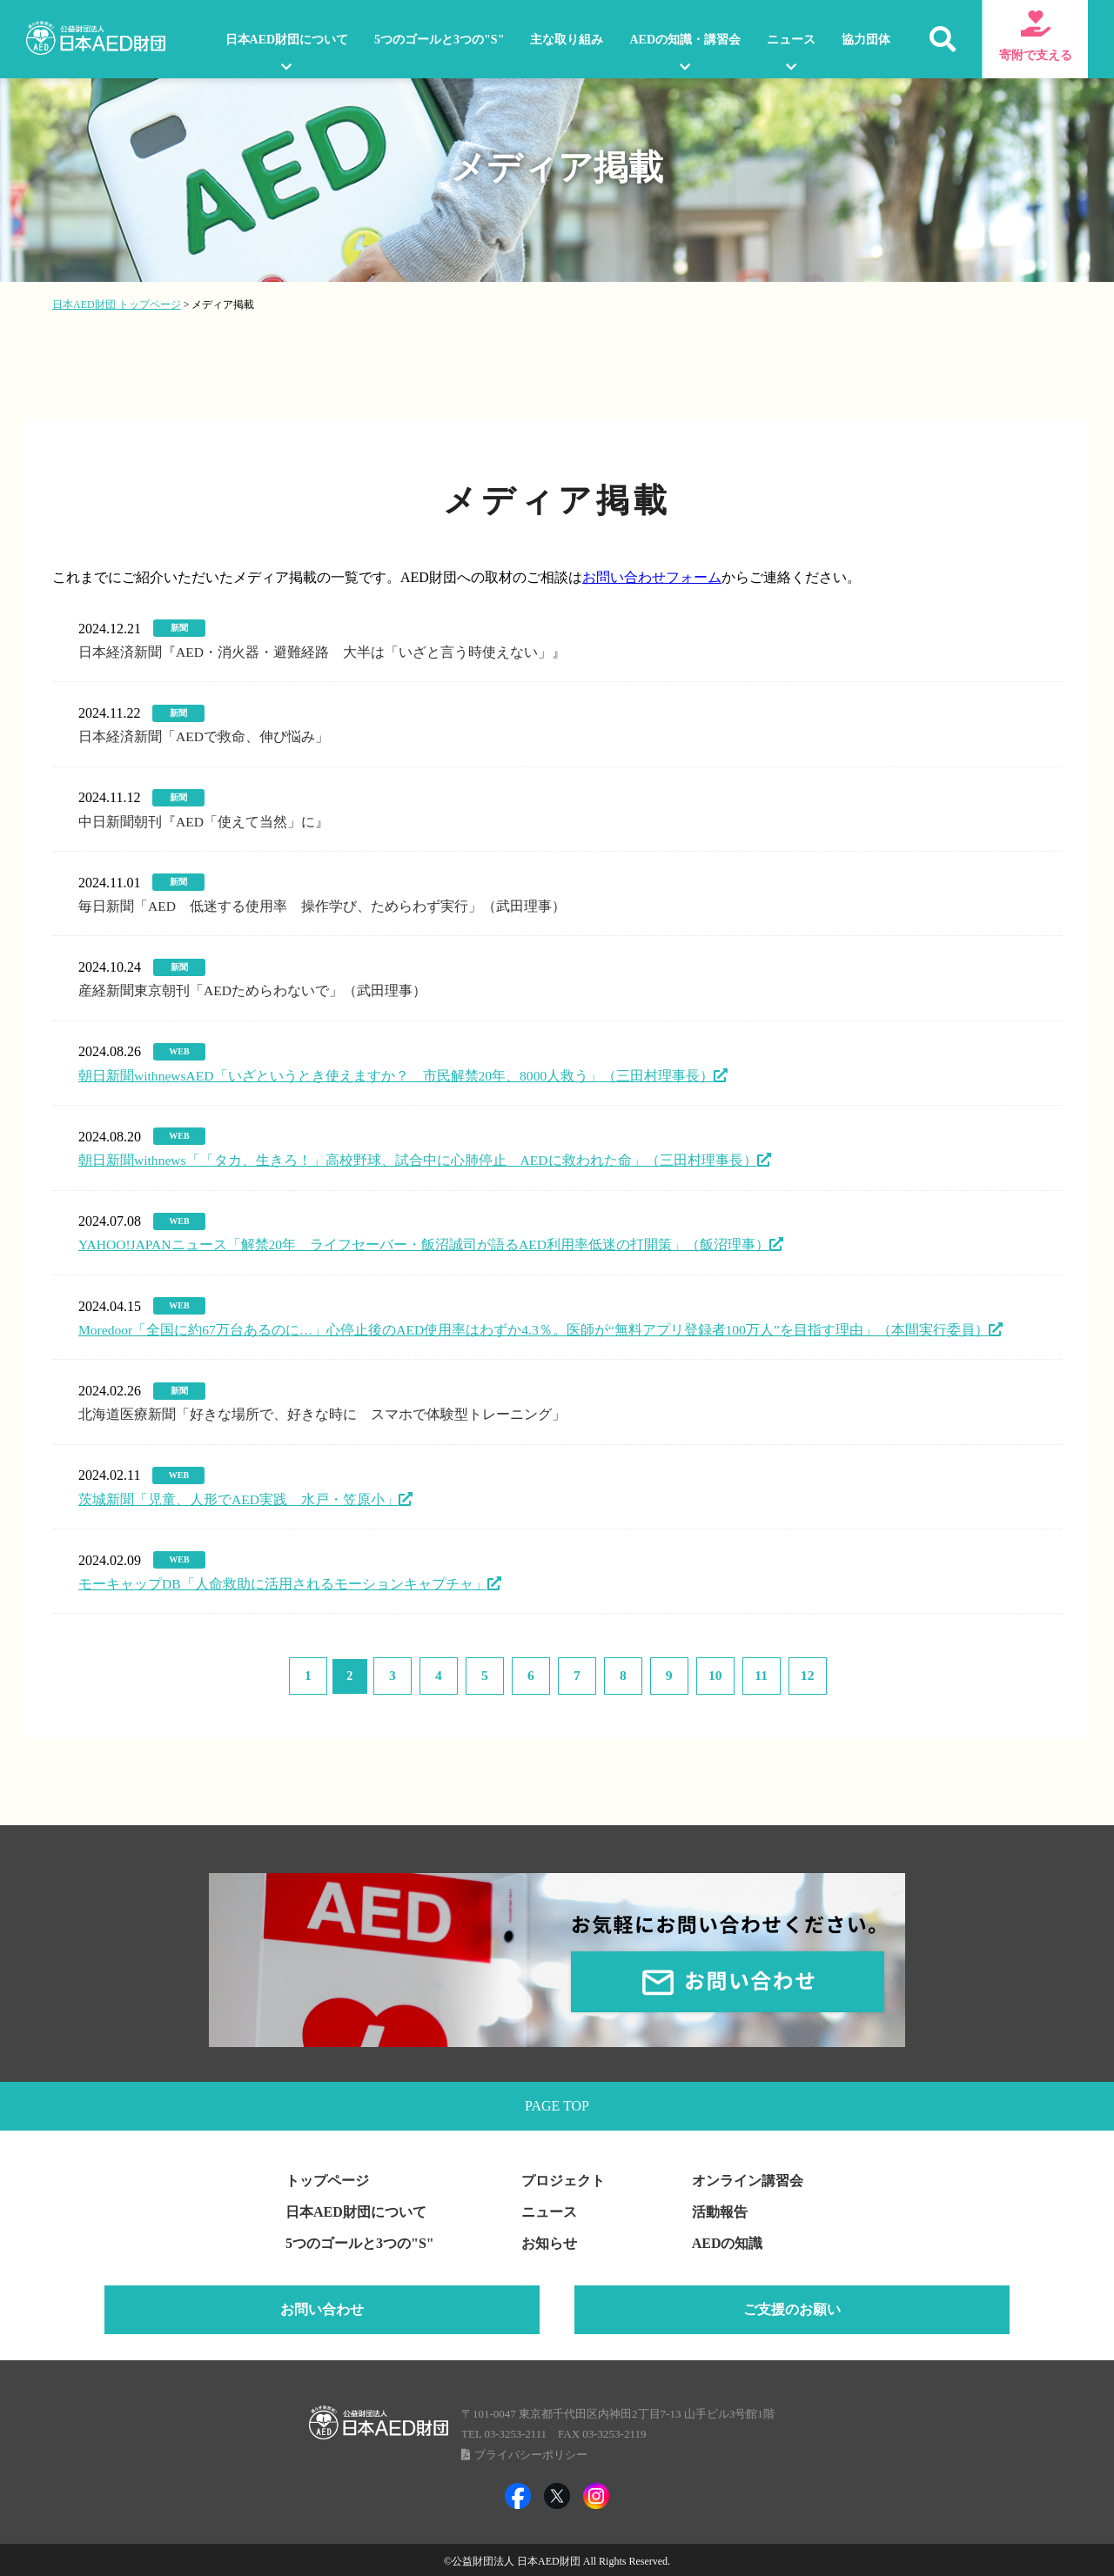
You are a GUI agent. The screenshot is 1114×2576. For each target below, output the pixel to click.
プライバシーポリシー (530, 2452)
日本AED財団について (287, 39)
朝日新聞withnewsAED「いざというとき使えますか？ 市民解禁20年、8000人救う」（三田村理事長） (397, 1074)
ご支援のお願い (792, 2307)
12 (768, 1671)
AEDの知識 (727, 2241)
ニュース (791, 39)
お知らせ (549, 2241)
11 (729, 1671)
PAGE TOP (557, 2102)
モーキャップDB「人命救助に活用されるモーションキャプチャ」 (282, 1581)
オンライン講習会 (747, 2178)
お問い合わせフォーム (651, 577)
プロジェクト (563, 2178)
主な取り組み (566, 39)
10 (691, 1671)
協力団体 (866, 39)
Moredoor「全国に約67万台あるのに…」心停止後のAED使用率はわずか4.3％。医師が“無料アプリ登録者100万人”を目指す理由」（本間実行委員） (535, 1328)
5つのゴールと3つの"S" (439, 39)
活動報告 (720, 2210)
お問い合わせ (322, 2307)
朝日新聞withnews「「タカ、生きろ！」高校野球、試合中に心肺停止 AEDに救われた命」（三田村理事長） (418, 1158)
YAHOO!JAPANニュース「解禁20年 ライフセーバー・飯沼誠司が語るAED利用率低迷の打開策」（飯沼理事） (426, 1243)
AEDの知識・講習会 (685, 39)
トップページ (327, 2178)
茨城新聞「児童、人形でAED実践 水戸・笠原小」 (238, 1496)
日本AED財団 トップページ (116, 304)
